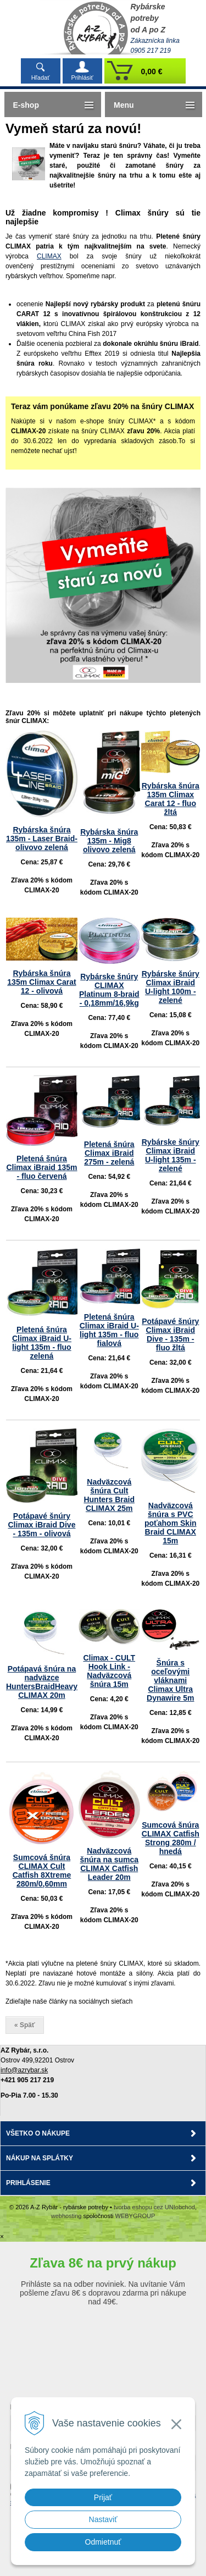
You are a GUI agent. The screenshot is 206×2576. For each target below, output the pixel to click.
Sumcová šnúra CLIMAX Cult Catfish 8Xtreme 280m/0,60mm (42, 1870)
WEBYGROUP (135, 2216)
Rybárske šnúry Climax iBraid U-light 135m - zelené (170, 1155)
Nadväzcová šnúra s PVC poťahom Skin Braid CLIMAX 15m (170, 1523)
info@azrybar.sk (24, 2070)
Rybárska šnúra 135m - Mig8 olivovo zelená (109, 841)
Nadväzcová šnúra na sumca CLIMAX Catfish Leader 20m (109, 1864)
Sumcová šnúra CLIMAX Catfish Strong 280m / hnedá (170, 1838)
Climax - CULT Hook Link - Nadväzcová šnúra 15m (109, 1671)
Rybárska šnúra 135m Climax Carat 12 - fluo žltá (170, 799)
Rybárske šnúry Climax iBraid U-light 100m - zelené (170, 987)
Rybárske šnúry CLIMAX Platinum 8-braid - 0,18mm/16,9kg (109, 989)
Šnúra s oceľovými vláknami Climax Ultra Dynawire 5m (170, 1680)
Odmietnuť (103, 2542)
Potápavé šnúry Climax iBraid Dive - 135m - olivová (42, 1525)
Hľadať (40, 77)
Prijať (103, 2497)
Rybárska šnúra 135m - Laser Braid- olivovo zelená (41, 838)
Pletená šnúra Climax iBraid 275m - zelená (109, 1153)
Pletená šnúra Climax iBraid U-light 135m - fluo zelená (41, 1342)
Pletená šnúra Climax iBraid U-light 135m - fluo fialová (109, 1330)
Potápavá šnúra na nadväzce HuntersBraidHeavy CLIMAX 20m (41, 1682)
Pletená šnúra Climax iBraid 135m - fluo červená (41, 1167)
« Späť (24, 2025)
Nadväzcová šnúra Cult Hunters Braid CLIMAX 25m (109, 1495)
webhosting (66, 2216)
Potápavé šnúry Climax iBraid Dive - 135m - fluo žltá (170, 1334)
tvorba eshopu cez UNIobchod (154, 2207)
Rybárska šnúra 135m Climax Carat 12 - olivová (41, 982)
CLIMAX (49, 256)
